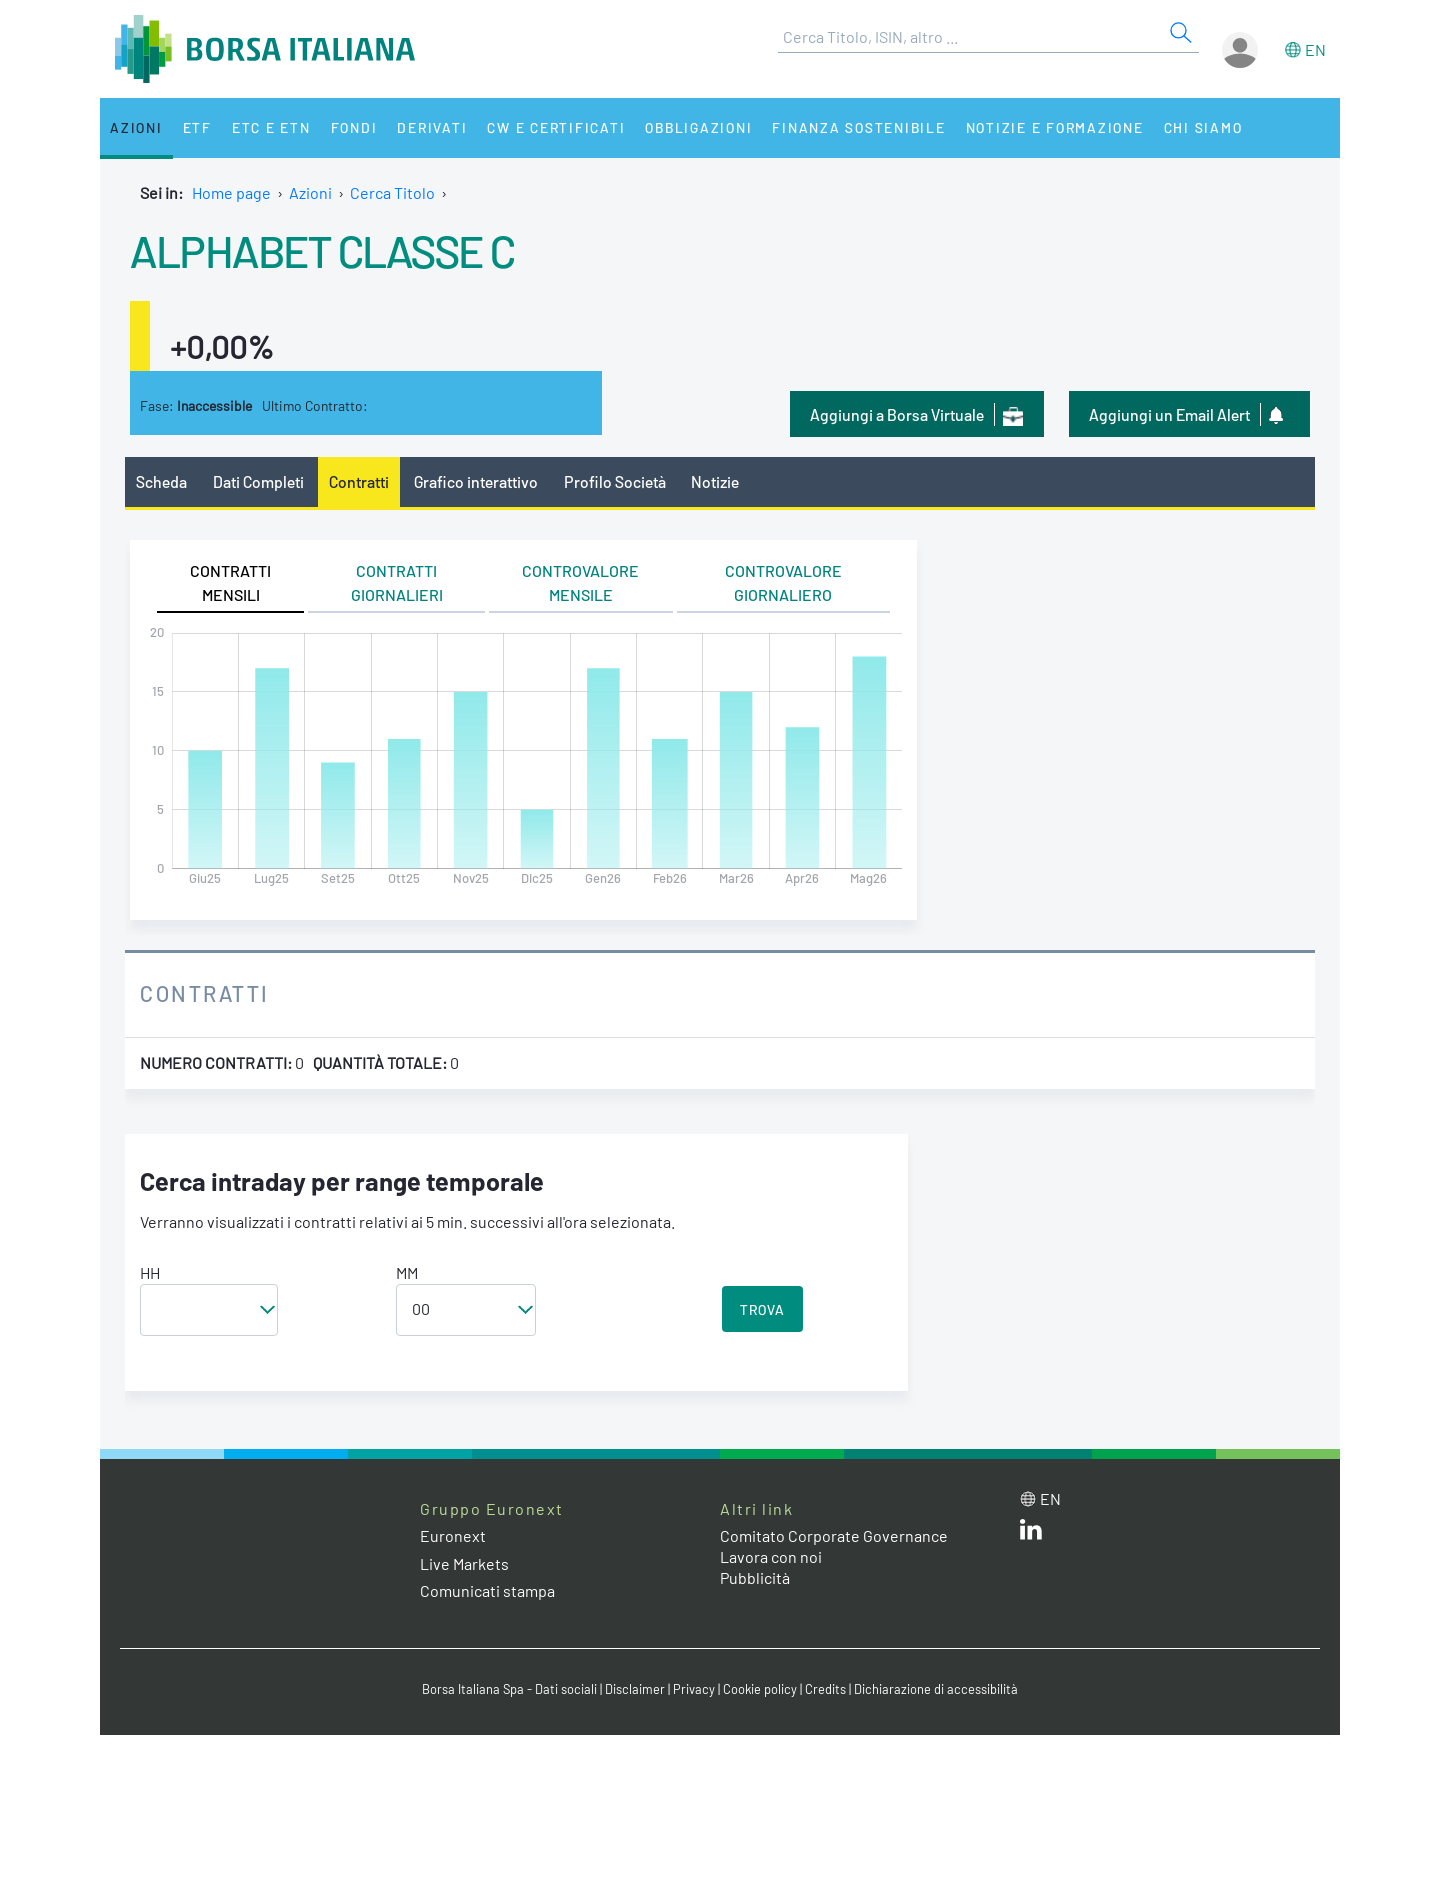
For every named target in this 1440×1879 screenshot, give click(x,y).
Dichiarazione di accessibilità (936, 1689)
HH (150, 1272)
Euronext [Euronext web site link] (453, 1535)
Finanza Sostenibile (858, 127)
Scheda (161, 481)
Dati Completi (258, 481)
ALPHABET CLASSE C (322, 250)
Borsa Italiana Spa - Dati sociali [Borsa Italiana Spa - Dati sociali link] (509, 1689)
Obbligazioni (698, 127)
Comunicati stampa (487, 1590)
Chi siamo (1203, 127)
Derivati (432, 127)
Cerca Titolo (392, 192)
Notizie (715, 481)
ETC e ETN (271, 127)
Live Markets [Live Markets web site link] (464, 1563)
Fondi (354, 127)
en (1315, 49)
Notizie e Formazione (1055, 127)
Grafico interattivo (476, 481)
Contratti (359, 481)
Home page (231, 192)
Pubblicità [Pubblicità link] (755, 1577)
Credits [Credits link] (825, 1689)
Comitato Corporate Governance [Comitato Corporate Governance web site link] (834, 1535)
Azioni (136, 127)
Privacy (694, 1689)
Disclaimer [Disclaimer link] (635, 1689)
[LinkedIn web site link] (1031, 1533)
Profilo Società (615, 481)
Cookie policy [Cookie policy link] (760, 1689)
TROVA (762, 1309)
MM (407, 1272)
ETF (197, 127)
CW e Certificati (556, 127)
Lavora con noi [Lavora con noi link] (771, 1556)
